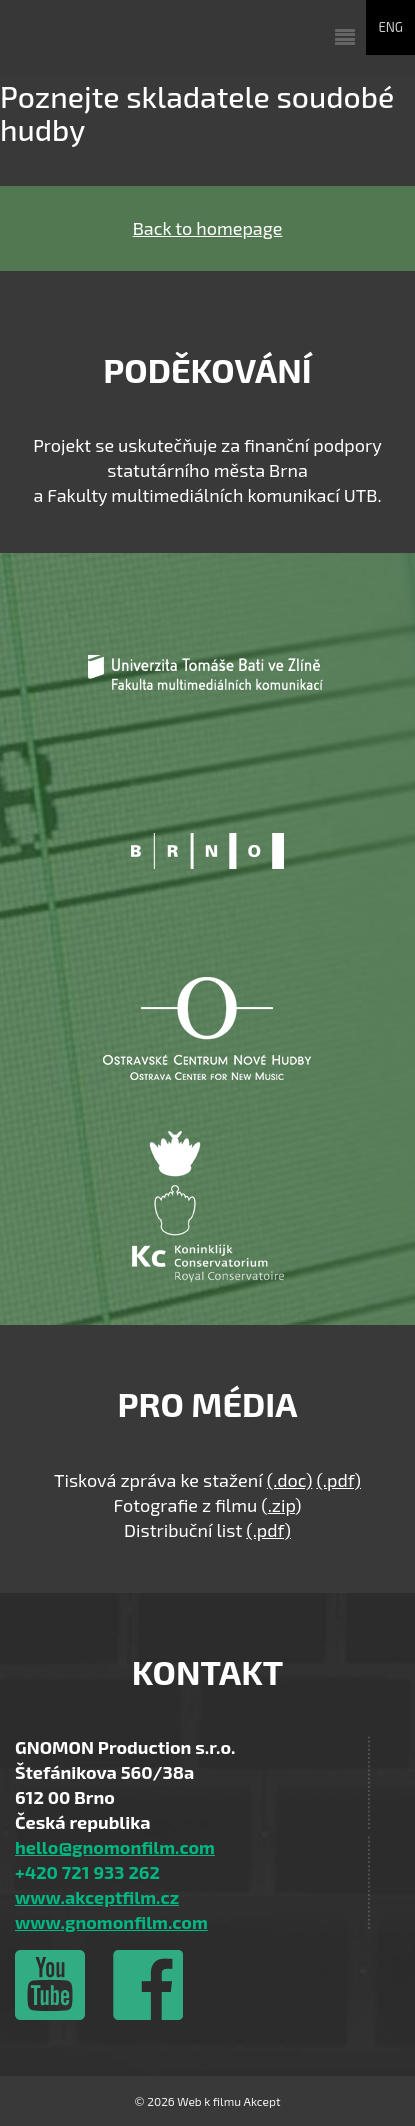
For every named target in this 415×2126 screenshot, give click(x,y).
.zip (281, 1505)
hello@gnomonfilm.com (115, 1847)
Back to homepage (208, 228)
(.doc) (290, 1480)
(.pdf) (338, 1480)
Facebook (147, 1985)
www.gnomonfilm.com (111, 1922)
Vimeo (50, 1985)
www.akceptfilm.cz (97, 1897)
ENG (390, 27)
